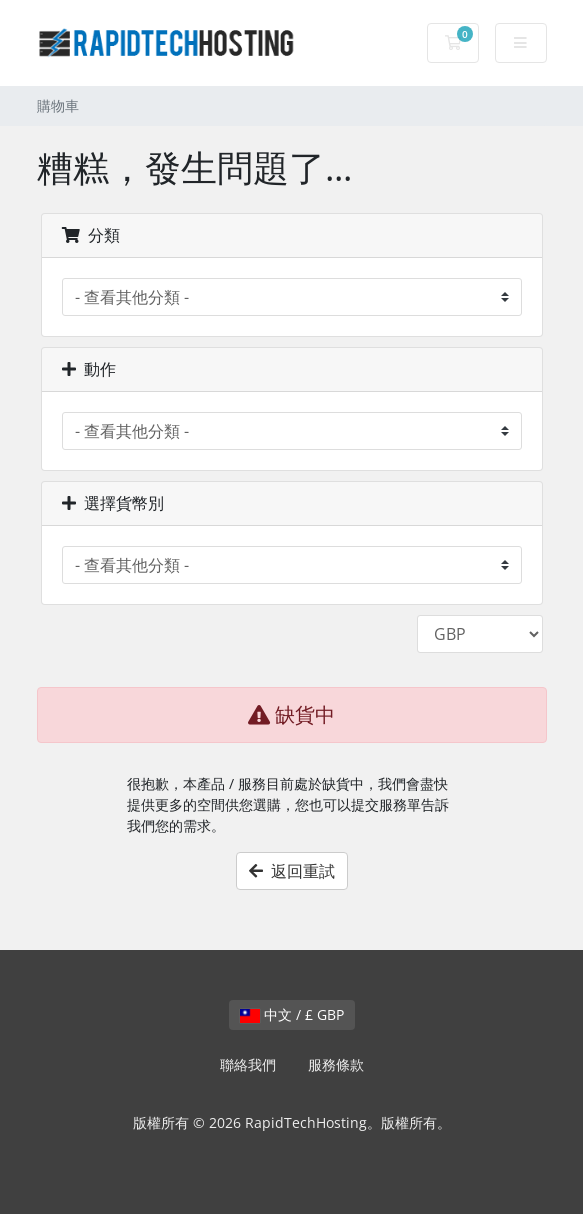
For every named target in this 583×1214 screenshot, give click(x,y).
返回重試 (292, 871)
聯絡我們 (248, 1064)
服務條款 (336, 1064)
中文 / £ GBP (292, 1014)
